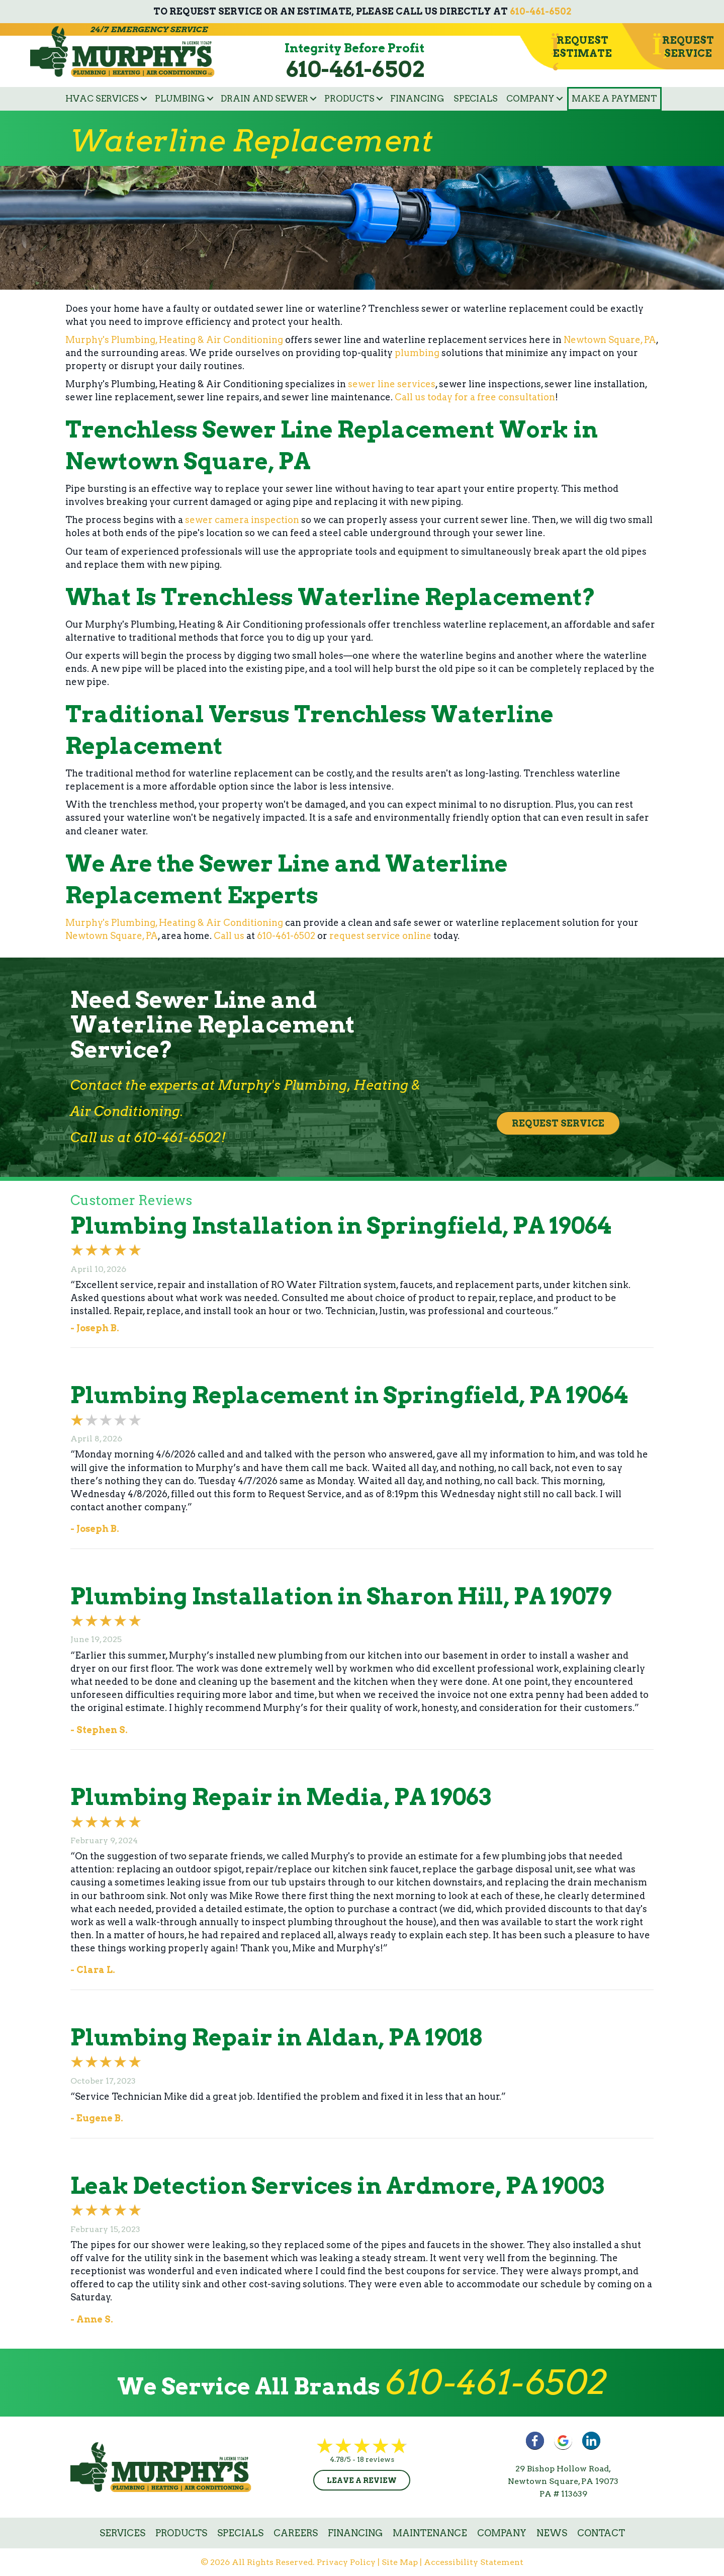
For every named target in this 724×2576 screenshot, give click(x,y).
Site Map (400, 2562)
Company (530, 99)
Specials (476, 99)
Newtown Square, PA (610, 339)
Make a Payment (614, 99)
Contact (601, 2533)
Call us (229, 935)
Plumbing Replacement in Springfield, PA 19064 (349, 1395)
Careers (296, 2533)
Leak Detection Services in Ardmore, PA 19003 (337, 2185)
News (551, 2533)
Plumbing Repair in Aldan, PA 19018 (276, 2037)
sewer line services (391, 384)
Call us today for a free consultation (475, 397)
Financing (417, 99)
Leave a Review (362, 2480)
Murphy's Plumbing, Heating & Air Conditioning (174, 339)
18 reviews (375, 2459)
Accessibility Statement (473, 2562)
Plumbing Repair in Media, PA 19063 (280, 1797)
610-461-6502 (540, 11)
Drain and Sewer (264, 99)
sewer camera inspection (242, 519)
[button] (144, 99)
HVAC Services (102, 99)
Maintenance (430, 2533)
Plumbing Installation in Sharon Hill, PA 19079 (340, 1596)
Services (122, 2533)
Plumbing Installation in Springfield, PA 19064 (340, 1225)
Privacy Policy (346, 2562)
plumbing (417, 353)
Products (349, 99)
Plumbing (180, 99)
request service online (380, 935)
